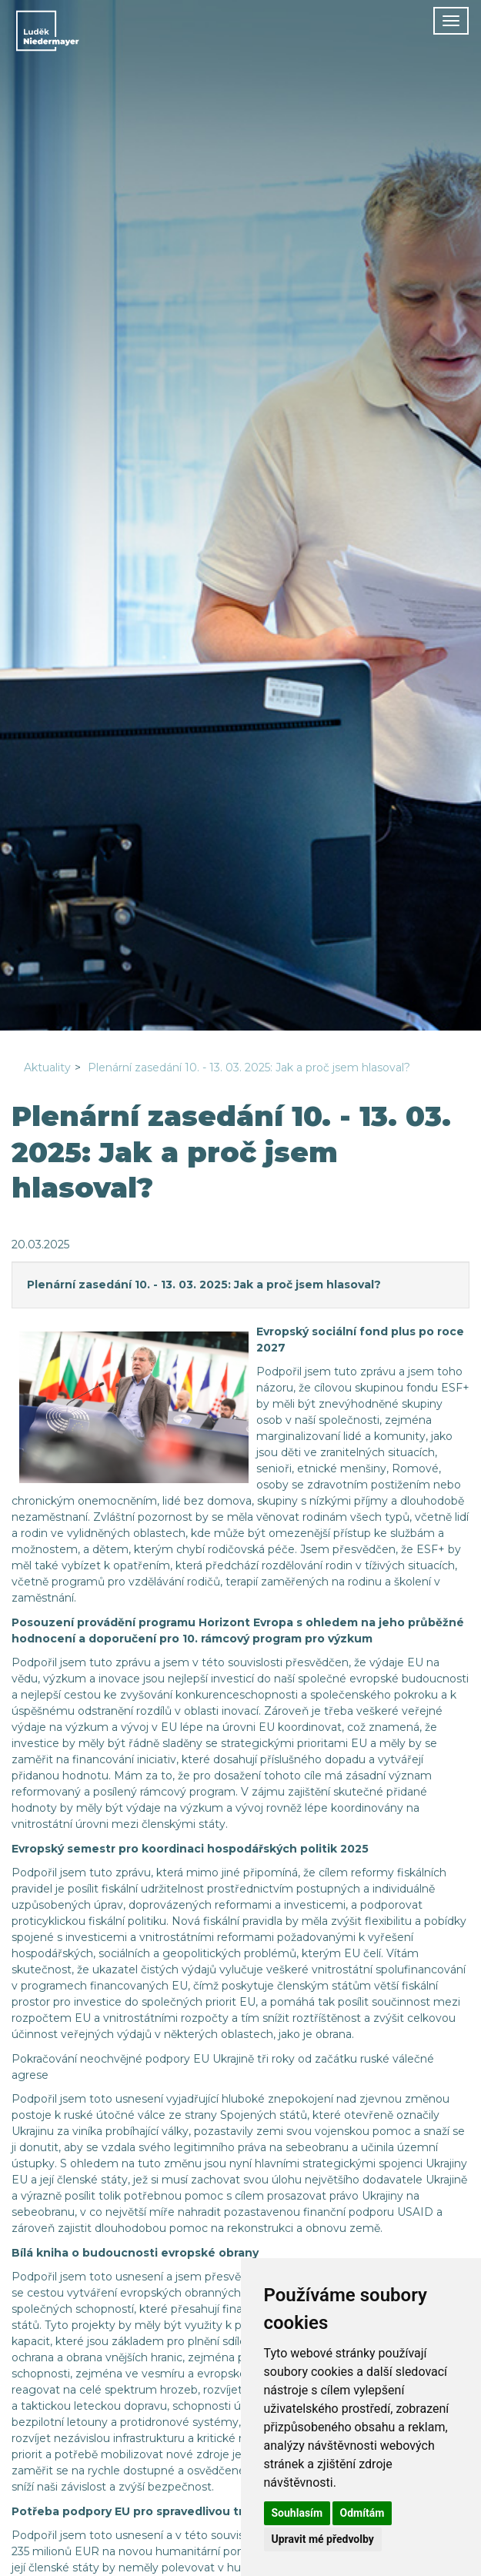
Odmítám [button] (362, 2513)
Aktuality (47, 1067)
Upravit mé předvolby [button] (323, 2539)
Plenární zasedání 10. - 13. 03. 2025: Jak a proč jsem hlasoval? (249, 1067)
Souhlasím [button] (297, 2513)
